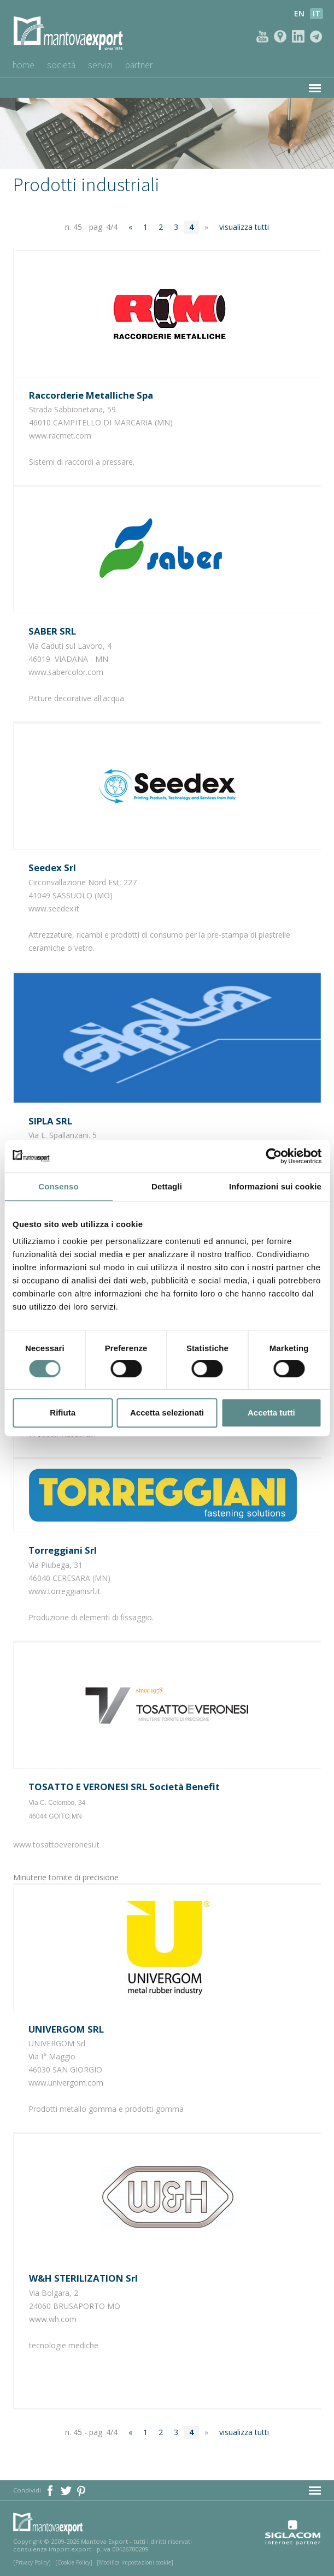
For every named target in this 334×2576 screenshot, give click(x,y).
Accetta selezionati (167, 1412)
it (316, 13)
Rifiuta (62, 1412)
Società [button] (65, 64)
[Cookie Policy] (73, 2561)
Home (25, 64)
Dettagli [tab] (166, 1186)
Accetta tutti (271, 1412)
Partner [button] (148, 64)
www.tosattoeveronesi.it (56, 1844)
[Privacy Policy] (32, 2561)
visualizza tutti (244, 226)
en (299, 13)
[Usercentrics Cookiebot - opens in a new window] (273, 1156)
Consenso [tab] (58, 1186)
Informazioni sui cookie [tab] (275, 1186)
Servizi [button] (106, 64)
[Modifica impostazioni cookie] (135, 2561)
